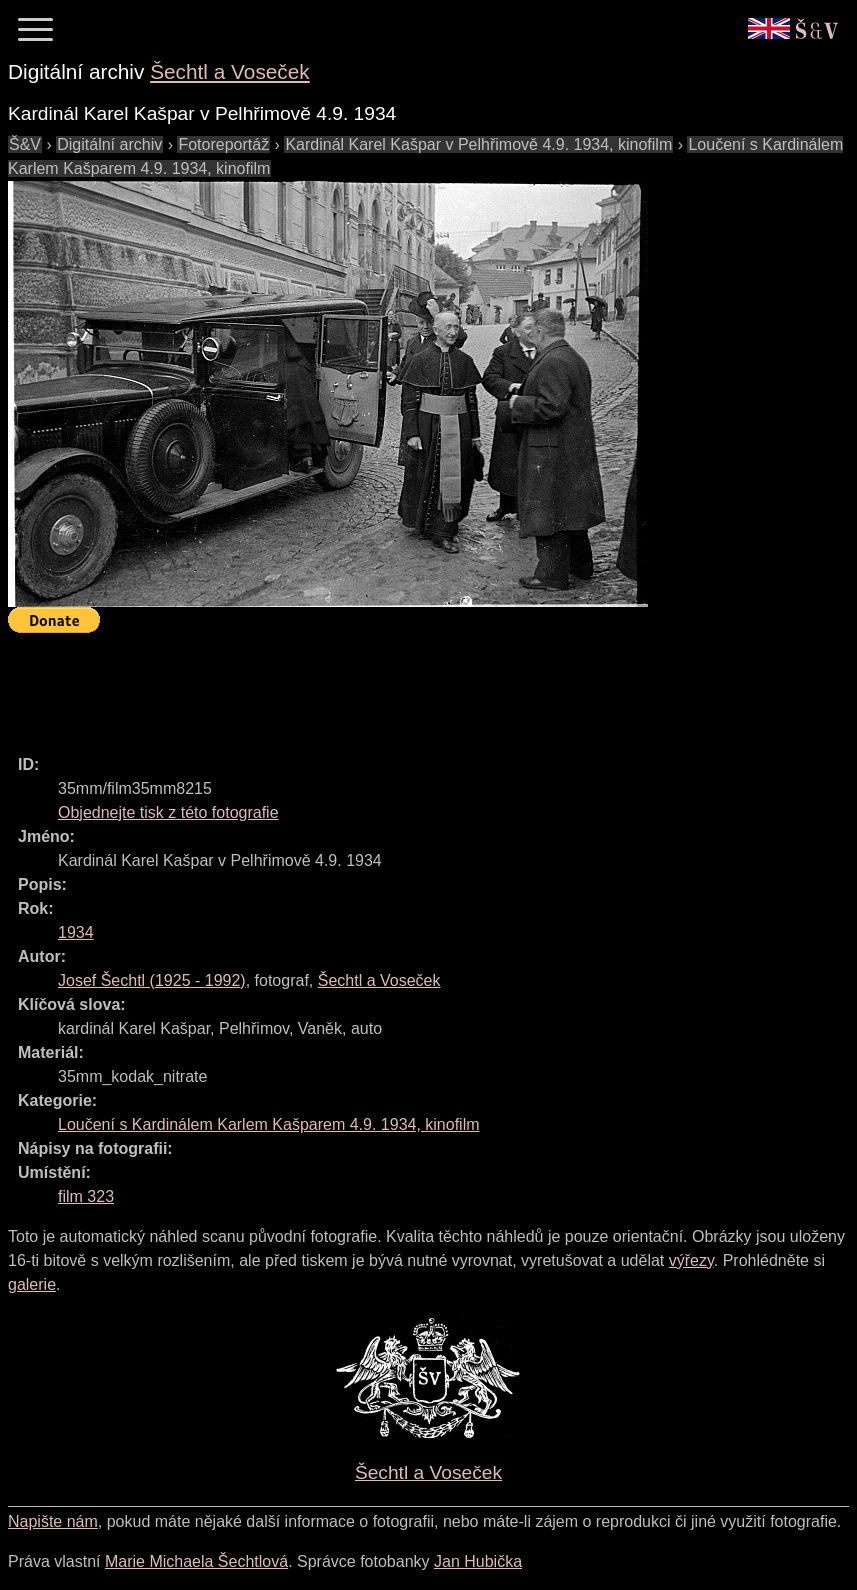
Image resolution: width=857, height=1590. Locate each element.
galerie (32, 1284)
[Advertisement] (372, 685)
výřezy (691, 1260)
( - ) (152, 980)
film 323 (86, 1196)
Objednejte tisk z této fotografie (168, 812)
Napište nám (53, 1521)
